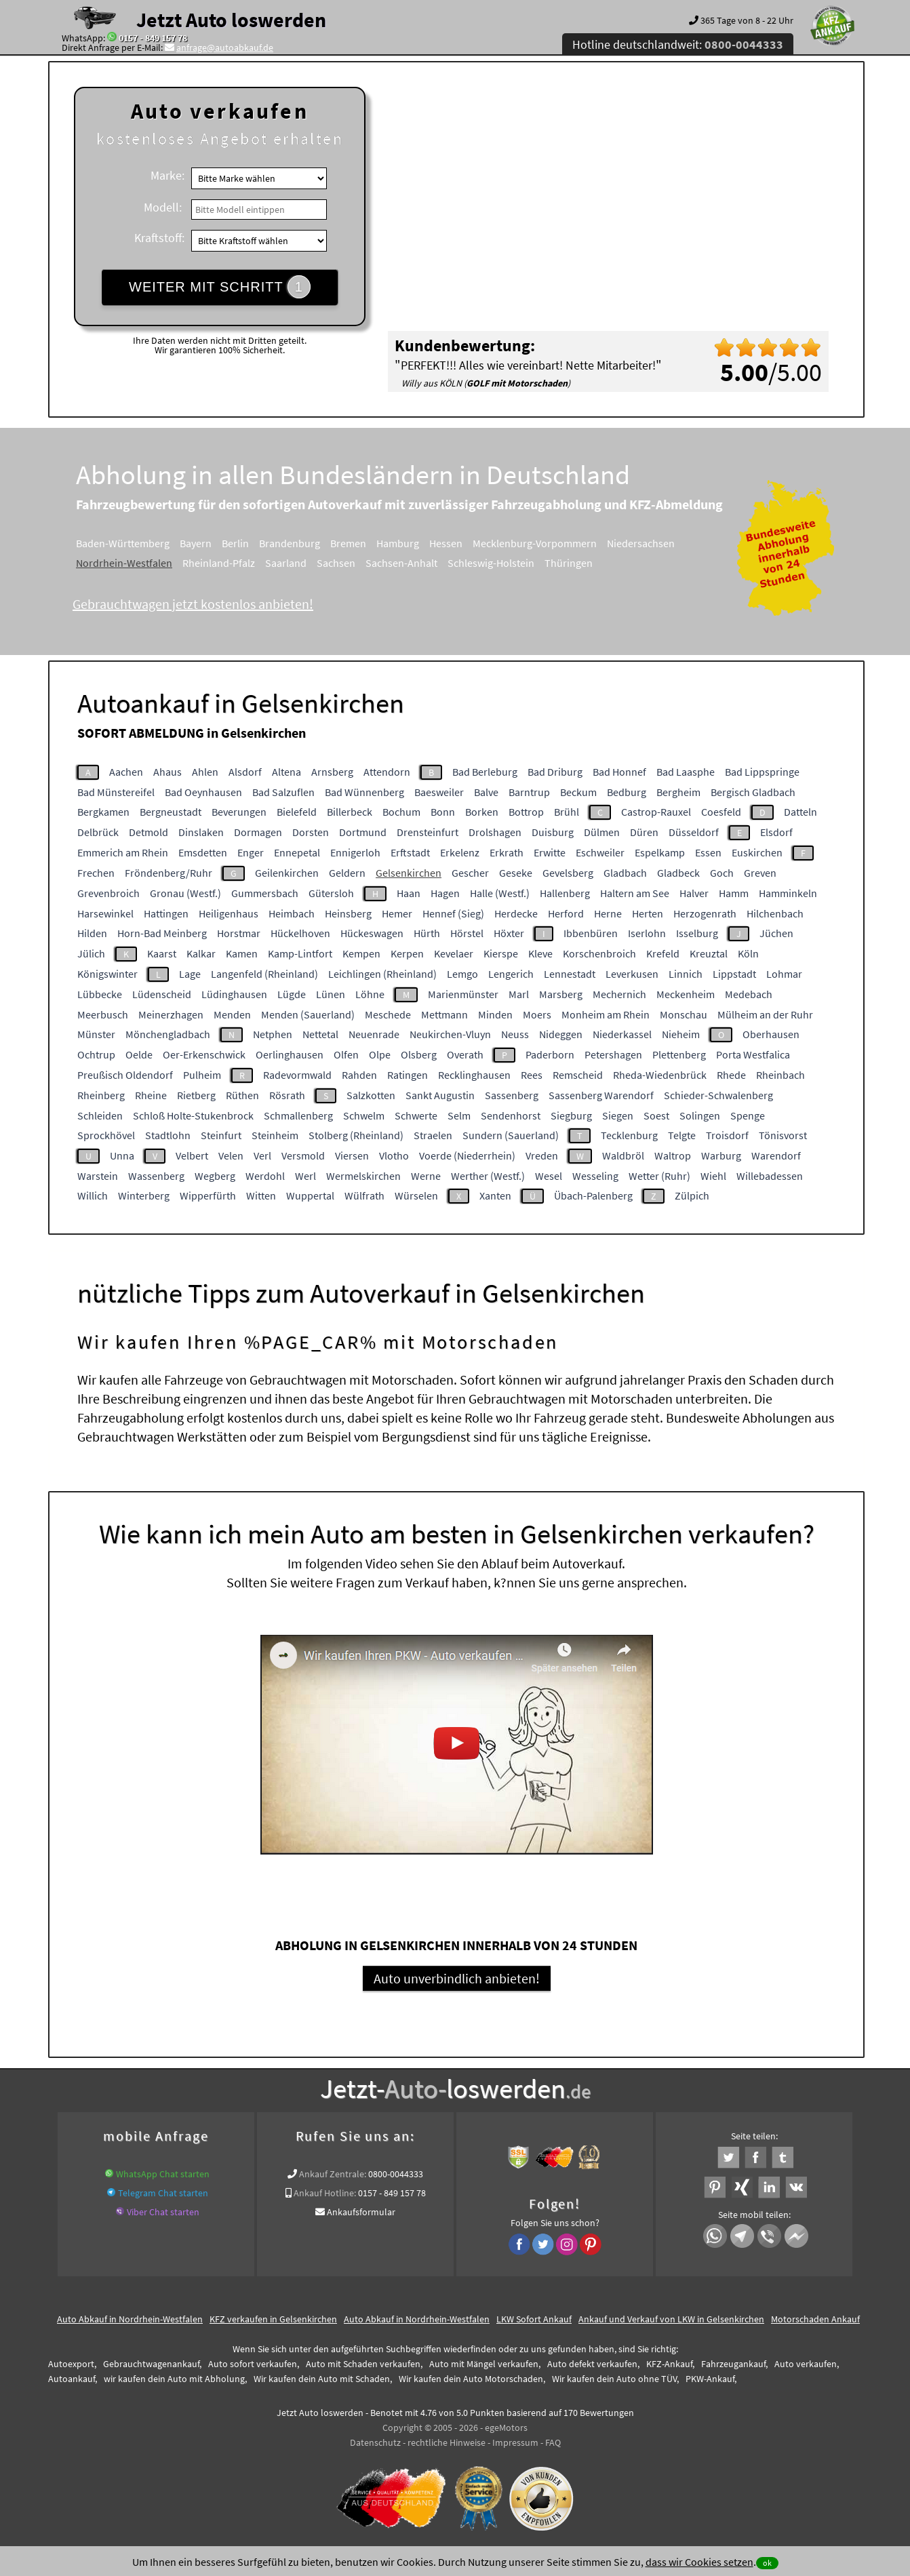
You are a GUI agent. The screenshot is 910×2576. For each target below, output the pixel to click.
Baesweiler (439, 792)
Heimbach (292, 913)
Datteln (800, 811)
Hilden (92, 933)
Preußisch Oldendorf (125, 1075)
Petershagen (613, 1054)
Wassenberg (156, 1176)
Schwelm (363, 1115)
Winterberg (144, 1195)
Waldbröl (623, 1155)
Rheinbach (780, 1075)
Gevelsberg (567, 872)
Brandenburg (289, 543)
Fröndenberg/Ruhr (168, 872)
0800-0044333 (395, 2174)
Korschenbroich (599, 953)
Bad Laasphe (685, 771)
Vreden (542, 1155)
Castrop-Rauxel (656, 811)
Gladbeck (678, 872)
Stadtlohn (168, 1135)
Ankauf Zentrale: (332, 2174)
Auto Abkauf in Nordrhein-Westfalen (130, 2319)
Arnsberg (332, 771)
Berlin (235, 543)
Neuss (515, 1034)
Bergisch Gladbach (753, 792)
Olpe (380, 1054)
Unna (122, 1155)
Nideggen (560, 1034)
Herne (608, 913)
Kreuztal (709, 953)
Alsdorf (245, 771)
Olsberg (419, 1054)
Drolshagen (495, 832)
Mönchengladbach (167, 1034)
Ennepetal (297, 852)
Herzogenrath (704, 913)
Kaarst (161, 953)
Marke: (167, 175)
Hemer (397, 913)
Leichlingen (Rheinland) (382, 973)
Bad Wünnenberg (364, 792)
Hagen (445, 893)
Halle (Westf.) (500, 893)
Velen (230, 1155)
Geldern (347, 872)
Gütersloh (331, 893)
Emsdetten (202, 852)
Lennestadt (569, 973)
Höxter (509, 933)
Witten (261, 1195)
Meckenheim (685, 994)
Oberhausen (771, 1034)
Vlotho (394, 1155)
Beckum (578, 792)
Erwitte (550, 852)
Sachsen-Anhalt (401, 563)
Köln (748, 953)
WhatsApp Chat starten (163, 2174)
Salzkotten (371, 1095)
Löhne (369, 994)
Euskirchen (757, 852)
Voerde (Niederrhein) (467, 1155)
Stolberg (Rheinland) (356, 1135)
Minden (495, 1014)
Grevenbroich (108, 893)
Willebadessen (769, 1176)
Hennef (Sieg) (453, 913)
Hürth (427, 933)
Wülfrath (364, 1195)
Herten (647, 913)
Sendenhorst (510, 1115)
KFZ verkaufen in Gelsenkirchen (273, 2319)
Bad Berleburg (484, 771)
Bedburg (626, 792)
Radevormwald (297, 1075)
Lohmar (784, 973)
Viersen (352, 1155)
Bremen (348, 543)
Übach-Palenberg (593, 1195)
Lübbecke (99, 994)
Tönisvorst (783, 1135)
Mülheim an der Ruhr (765, 1014)
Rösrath (287, 1095)
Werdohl (265, 1176)
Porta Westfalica (753, 1054)
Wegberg (215, 1176)
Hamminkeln (788, 893)
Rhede (731, 1075)
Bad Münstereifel (116, 792)
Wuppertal (310, 1195)
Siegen (617, 1115)
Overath (465, 1054)
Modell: (163, 207)
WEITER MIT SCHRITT (220, 286)
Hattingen (166, 913)
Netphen (272, 1034)
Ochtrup (96, 1054)
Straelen (433, 1135)
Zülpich (692, 1195)
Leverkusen (632, 973)
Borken (481, 811)
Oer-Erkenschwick (204, 1054)
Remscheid (578, 1075)
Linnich (686, 973)
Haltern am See (634, 893)
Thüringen (569, 563)
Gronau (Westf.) (185, 893)
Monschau (683, 1014)
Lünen (330, 994)
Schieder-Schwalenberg (718, 1095)
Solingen (699, 1115)
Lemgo (462, 973)
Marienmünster (463, 994)
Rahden (359, 1075)
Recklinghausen (474, 1075)
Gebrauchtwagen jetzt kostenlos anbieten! (193, 603)
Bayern (196, 543)
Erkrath (506, 852)
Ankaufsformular (361, 2212)
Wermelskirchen (363, 1176)
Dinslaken (201, 832)
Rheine (151, 1095)
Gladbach (625, 872)
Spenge (747, 1115)
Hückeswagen (371, 933)
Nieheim (681, 1034)
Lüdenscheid (161, 994)
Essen (708, 852)
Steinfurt (221, 1135)
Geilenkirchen (287, 872)
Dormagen (258, 832)
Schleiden (100, 1115)
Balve (486, 792)
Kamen (242, 953)
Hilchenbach (775, 913)
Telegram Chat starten (163, 2193)
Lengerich (511, 973)
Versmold (303, 1155)
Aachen (126, 771)
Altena (286, 771)
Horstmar (238, 933)
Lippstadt (734, 973)
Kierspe (500, 953)
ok (767, 2563)
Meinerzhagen (170, 1014)
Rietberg (196, 1095)
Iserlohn (647, 933)
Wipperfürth (208, 1195)
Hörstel (466, 933)
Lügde (291, 994)
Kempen (361, 953)
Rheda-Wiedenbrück (660, 1075)
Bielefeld (297, 811)
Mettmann (444, 1014)
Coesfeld (721, 811)
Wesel (548, 1176)
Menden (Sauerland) (308, 1014)
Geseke (515, 872)
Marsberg (560, 994)
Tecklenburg (629, 1135)
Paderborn (550, 1054)
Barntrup (529, 792)
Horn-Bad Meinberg (162, 933)
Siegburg (571, 1115)
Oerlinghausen (289, 1054)
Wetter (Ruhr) (659, 1176)
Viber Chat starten (163, 2212)
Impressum (515, 2442)
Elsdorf (776, 832)
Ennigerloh (355, 852)
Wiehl (713, 1176)
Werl (305, 1176)
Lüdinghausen (234, 994)
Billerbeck (349, 811)
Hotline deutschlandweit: (677, 44)
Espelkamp (660, 852)
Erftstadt (410, 852)
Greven (760, 872)
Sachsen (336, 563)
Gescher (470, 872)
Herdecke (516, 913)
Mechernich (619, 994)
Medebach (748, 994)
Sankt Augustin (440, 1095)
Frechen (96, 872)
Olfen (346, 1054)
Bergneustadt (170, 811)
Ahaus (167, 771)
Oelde (139, 1054)
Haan (408, 893)
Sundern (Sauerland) (510, 1135)
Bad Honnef (619, 771)
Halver (694, 893)
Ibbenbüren (590, 933)
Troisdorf (727, 1135)
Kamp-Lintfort (300, 953)
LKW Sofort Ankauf (534, 2319)
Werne (426, 1176)
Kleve (540, 953)
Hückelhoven (300, 933)
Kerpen (407, 953)
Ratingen (407, 1075)
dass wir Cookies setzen (699, 2562)
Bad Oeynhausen (203, 792)
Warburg (721, 1155)
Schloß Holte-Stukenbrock (193, 1115)
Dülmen (602, 832)
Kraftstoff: (159, 237)
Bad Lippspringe (762, 771)
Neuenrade (374, 1034)
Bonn (443, 811)
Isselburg (697, 933)
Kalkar (201, 953)
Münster (96, 1034)
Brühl (566, 811)
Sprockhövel (106, 1135)
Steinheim (275, 1135)
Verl (262, 1155)
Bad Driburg (555, 771)
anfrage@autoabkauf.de (224, 47)
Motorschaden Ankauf (815, 2319)
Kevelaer (453, 953)
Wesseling (595, 1176)
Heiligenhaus (228, 913)
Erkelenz (459, 852)
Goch (722, 872)
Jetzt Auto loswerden (231, 20)
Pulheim (202, 1075)
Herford (566, 913)
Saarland (285, 563)
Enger (250, 852)
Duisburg (553, 832)
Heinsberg (348, 913)
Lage (190, 973)
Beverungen (239, 811)
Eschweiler (600, 852)
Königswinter (107, 973)
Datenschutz (375, 2442)
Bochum (401, 811)
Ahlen (205, 771)
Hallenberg (565, 893)
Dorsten (310, 832)
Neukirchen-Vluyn (450, 1034)
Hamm (734, 893)
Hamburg (397, 543)
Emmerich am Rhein (122, 852)
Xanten (495, 1195)
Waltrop (672, 1155)
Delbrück (98, 832)
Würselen (416, 1195)
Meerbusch (102, 1014)
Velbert (192, 1155)
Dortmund (363, 832)
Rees (531, 1075)
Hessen (445, 543)
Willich (92, 1195)
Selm (459, 1115)
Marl (519, 994)
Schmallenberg (298, 1115)
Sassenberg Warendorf (601, 1095)
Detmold (148, 832)
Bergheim (678, 792)
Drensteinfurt (427, 832)
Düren (644, 832)
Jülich (91, 953)
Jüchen (776, 933)
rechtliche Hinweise (447, 2442)
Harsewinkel (105, 913)
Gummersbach (264, 893)
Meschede (388, 1014)
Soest (656, 1115)
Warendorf (776, 1155)
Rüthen (242, 1095)
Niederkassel (622, 1034)
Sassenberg (511, 1095)
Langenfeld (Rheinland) (264, 973)
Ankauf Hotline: (325, 2193)
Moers (537, 1014)
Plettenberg (679, 1054)
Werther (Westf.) (488, 1176)
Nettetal (320, 1034)
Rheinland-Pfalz (218, 563)
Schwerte (416, 1115)
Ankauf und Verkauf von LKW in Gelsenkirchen (671, 2319)
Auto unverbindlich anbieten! (457, 1978)
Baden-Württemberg (123, 543)
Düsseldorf (694, 832)
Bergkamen (103, 811)
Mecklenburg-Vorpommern (535, 543)
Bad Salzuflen (283, 792)
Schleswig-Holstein (491, 563)
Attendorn (386, 771)
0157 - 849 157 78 (153, 38)
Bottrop (526, 811)
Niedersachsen (641, 543)
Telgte (682, 1135)
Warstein (97, 1176)
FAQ (553, 2442)
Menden (232, 1014)
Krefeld (662, 953)
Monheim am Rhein (605, 1014)
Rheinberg (101, 1095)
